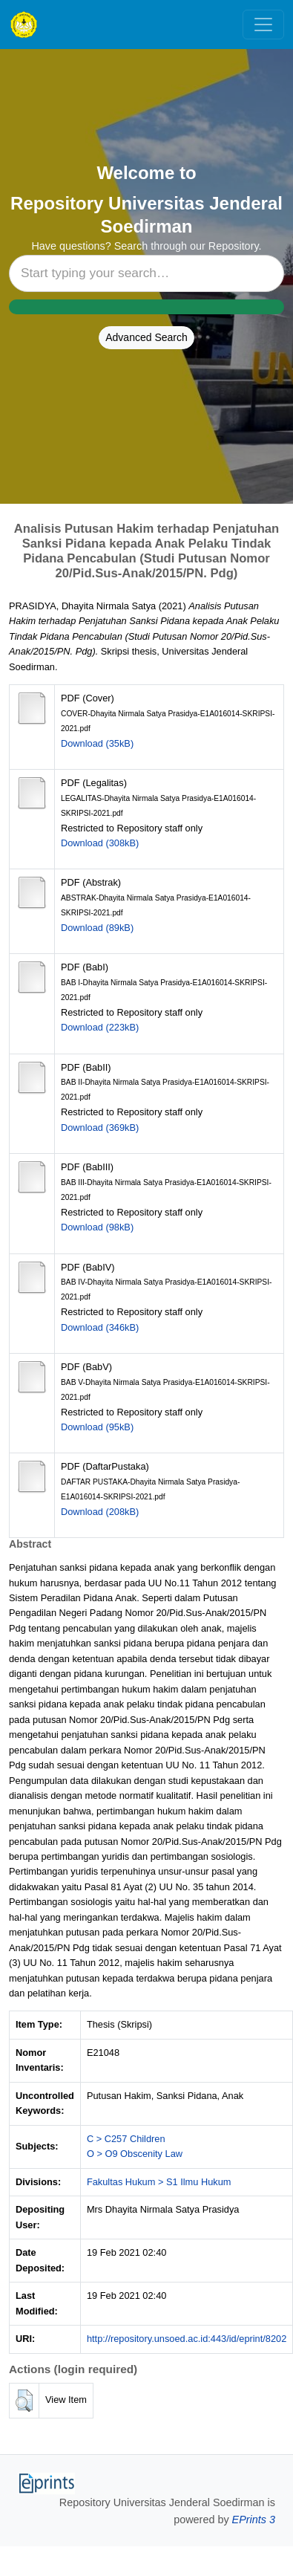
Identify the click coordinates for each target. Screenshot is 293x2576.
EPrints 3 (253, 2519)
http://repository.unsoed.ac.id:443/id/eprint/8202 (186, 2338)
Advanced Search (146, 337)
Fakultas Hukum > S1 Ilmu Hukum (159, 2181)
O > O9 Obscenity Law (134, 2153)
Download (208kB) (100, 1511)
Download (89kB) (97, 927)
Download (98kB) (97, 1227)
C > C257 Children (126, 2138)
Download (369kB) (100, 1127)
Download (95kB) (97, 1427)
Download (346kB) (100, 1327)
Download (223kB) (100, 1027)
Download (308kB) (100, 843)
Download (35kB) (97, 743)
